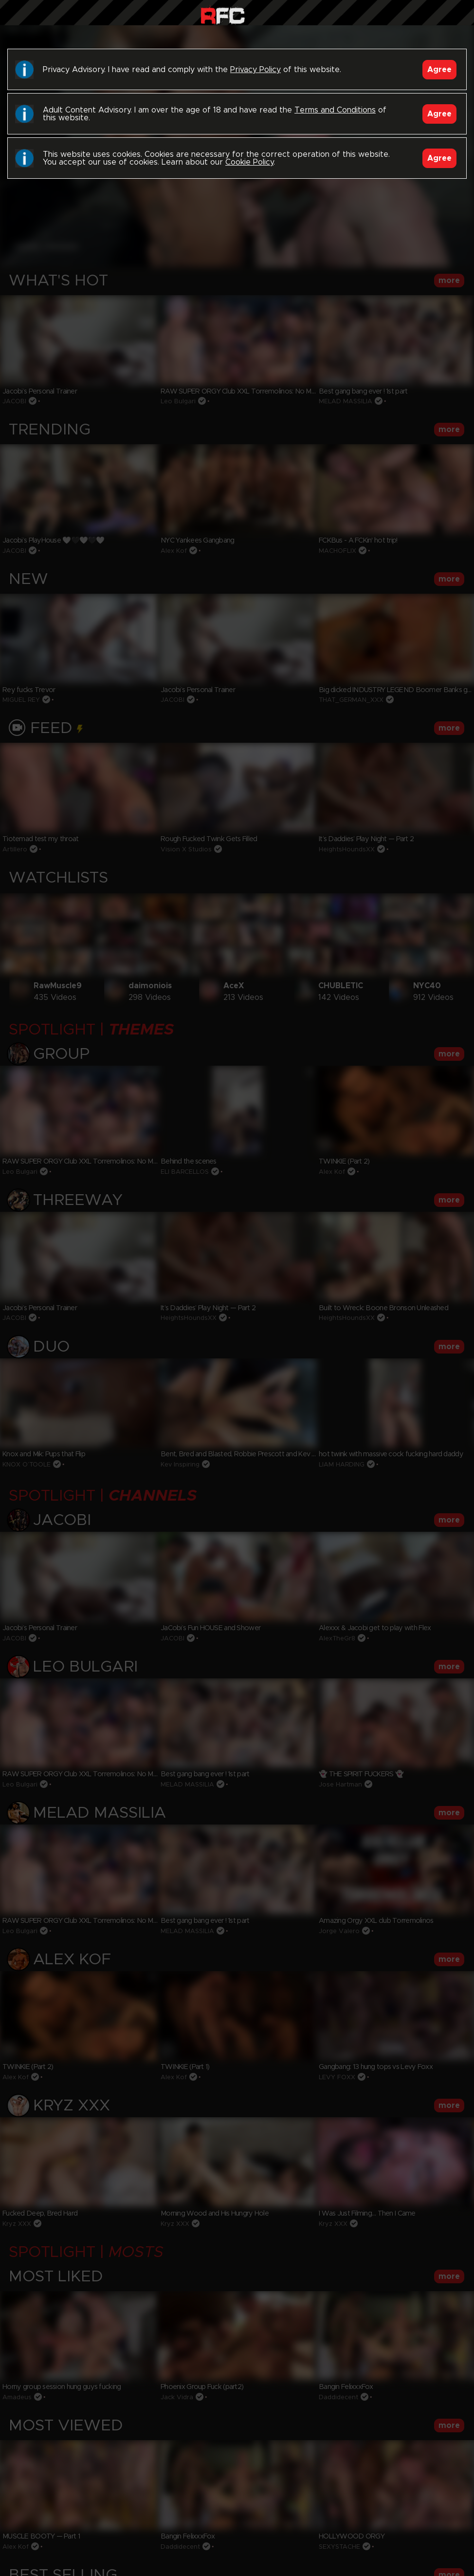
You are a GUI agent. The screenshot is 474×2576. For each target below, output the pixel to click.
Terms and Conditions (335, 110)
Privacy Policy (255, 70)
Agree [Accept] (439, 70)
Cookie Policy (249, 162)
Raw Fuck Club (223, 15)
